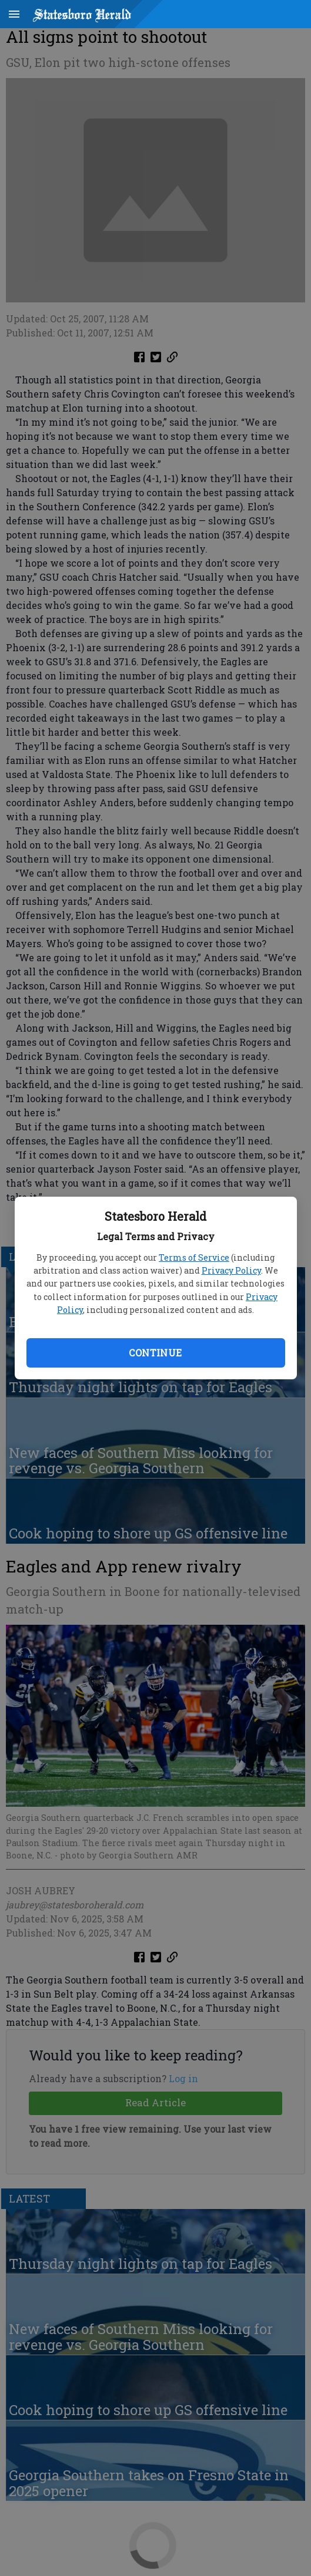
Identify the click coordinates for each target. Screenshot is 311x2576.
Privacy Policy (231, 1270)
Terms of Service (194, 1257)
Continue (155, 1352)
